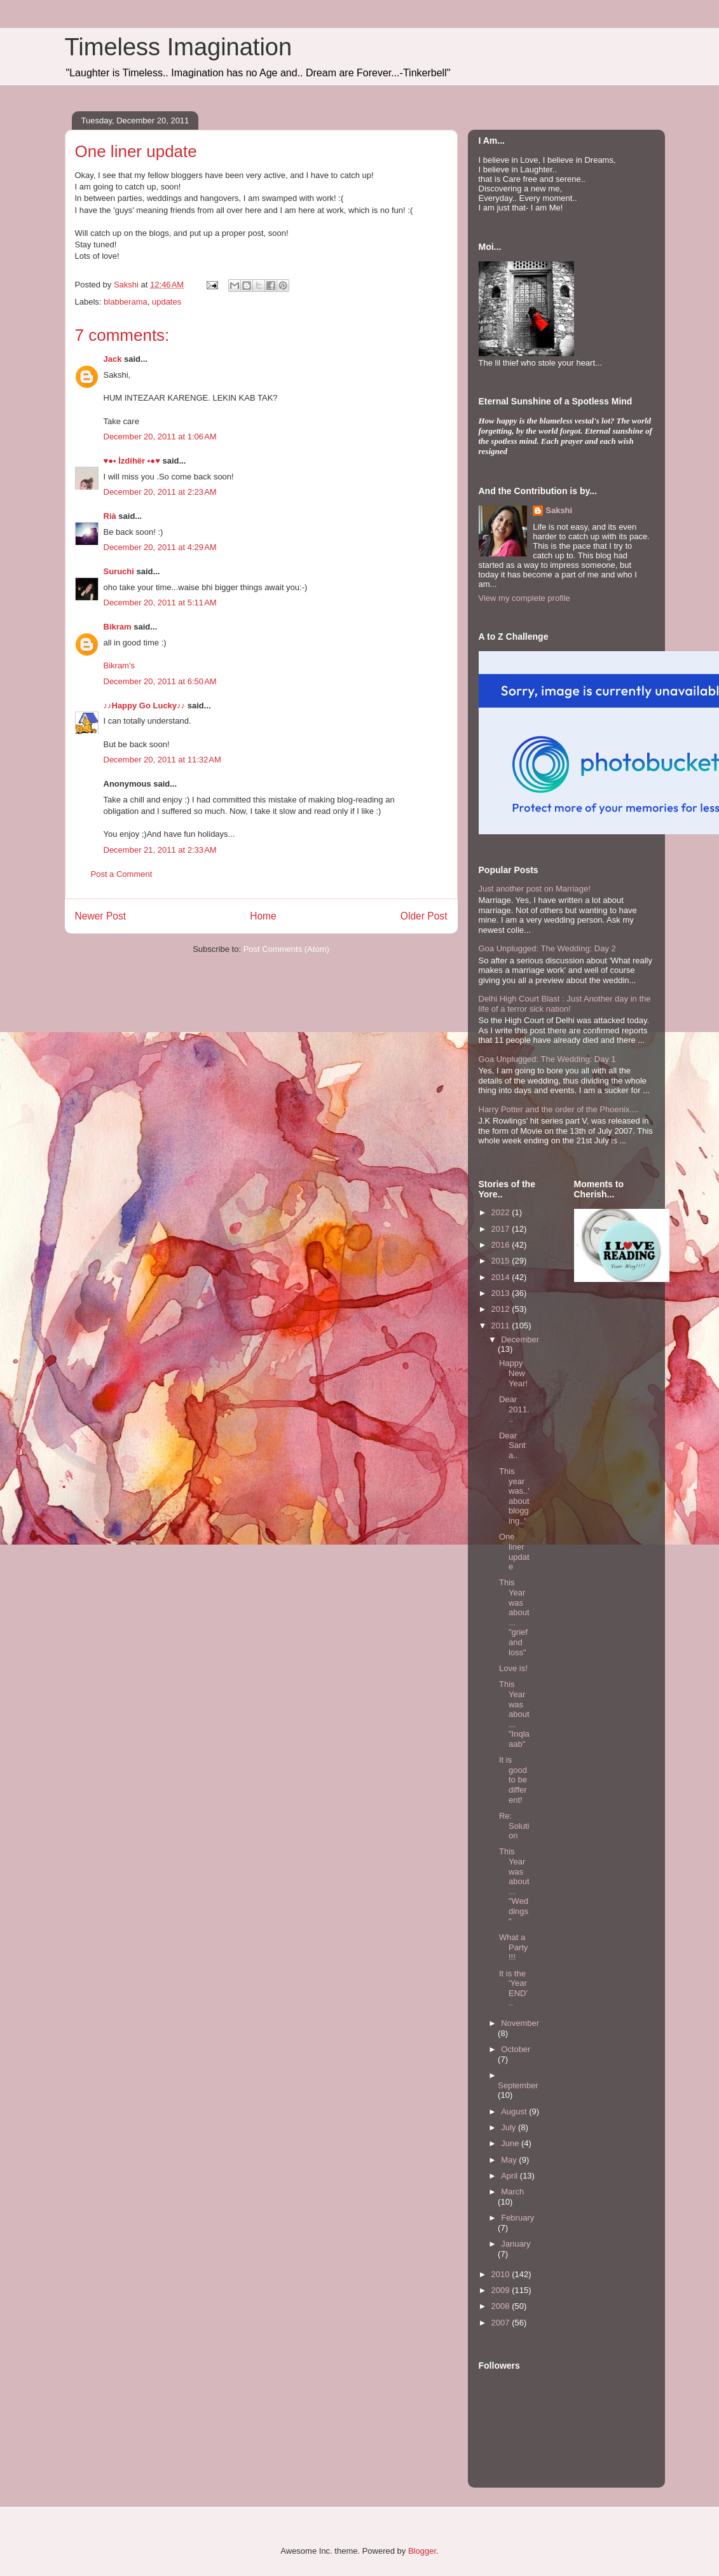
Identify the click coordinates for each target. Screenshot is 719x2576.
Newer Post (101, 916)
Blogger (422, 2551)
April (510, 2175)
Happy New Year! (513, 1373)
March (512, 2191)
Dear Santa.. (512, 1445)
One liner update (514, 1551)
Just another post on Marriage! (535, 888)
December (520, 1339)
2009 (501, 2290)
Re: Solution (514, 1825)
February (517, 2217)
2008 (501, 2306)
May (510, 2160)
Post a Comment (122, 874)
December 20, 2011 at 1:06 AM (160, 436)
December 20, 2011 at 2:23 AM (160, 492)
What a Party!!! (513, 1947)
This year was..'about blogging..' (514, 1496)
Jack (113, 359)
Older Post (424, 916)
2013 (501, 1293)
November (520, 2023)
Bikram (118, 626)
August (515, 2111)
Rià (110, 516)
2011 (501, 1325)
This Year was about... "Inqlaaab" (514, 1714)
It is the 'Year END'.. (513, 1988)
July (509, 2127)
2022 (501, 1212)
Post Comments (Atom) (286, 949)
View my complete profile (524, 598)
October (515, 2049)
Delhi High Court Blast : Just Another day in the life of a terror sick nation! (565, 1004)
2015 (501, 1260)
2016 (501, 1245)
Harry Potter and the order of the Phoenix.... (559, 1109)
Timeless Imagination (178, 47)
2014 (501, 1277)
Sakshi (558, 510)
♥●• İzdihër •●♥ (132, 460)
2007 (501, 2322)
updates (166, 302)
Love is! (513, 1668)
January (515, 2244)
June (511, 2143)
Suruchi (119, 571)
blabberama (125, 302)
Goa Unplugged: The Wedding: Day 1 (547, 1059)
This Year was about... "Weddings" (514, 1886)
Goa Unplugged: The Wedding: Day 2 (547, 948)
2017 (501, 1229)
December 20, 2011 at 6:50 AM (160, 681)
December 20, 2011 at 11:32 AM (162, 759)
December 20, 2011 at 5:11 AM (160, 602)
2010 (501, 2274)
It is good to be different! (513, 1779)
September (518, 2085)
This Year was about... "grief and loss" (514, 1617)
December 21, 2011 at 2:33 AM (160, 850)
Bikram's (119, 665)
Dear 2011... (514, 1409)
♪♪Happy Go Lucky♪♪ (145, 705)
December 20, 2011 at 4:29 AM (160, 547)
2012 (501, 1309)
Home (263, 916)
